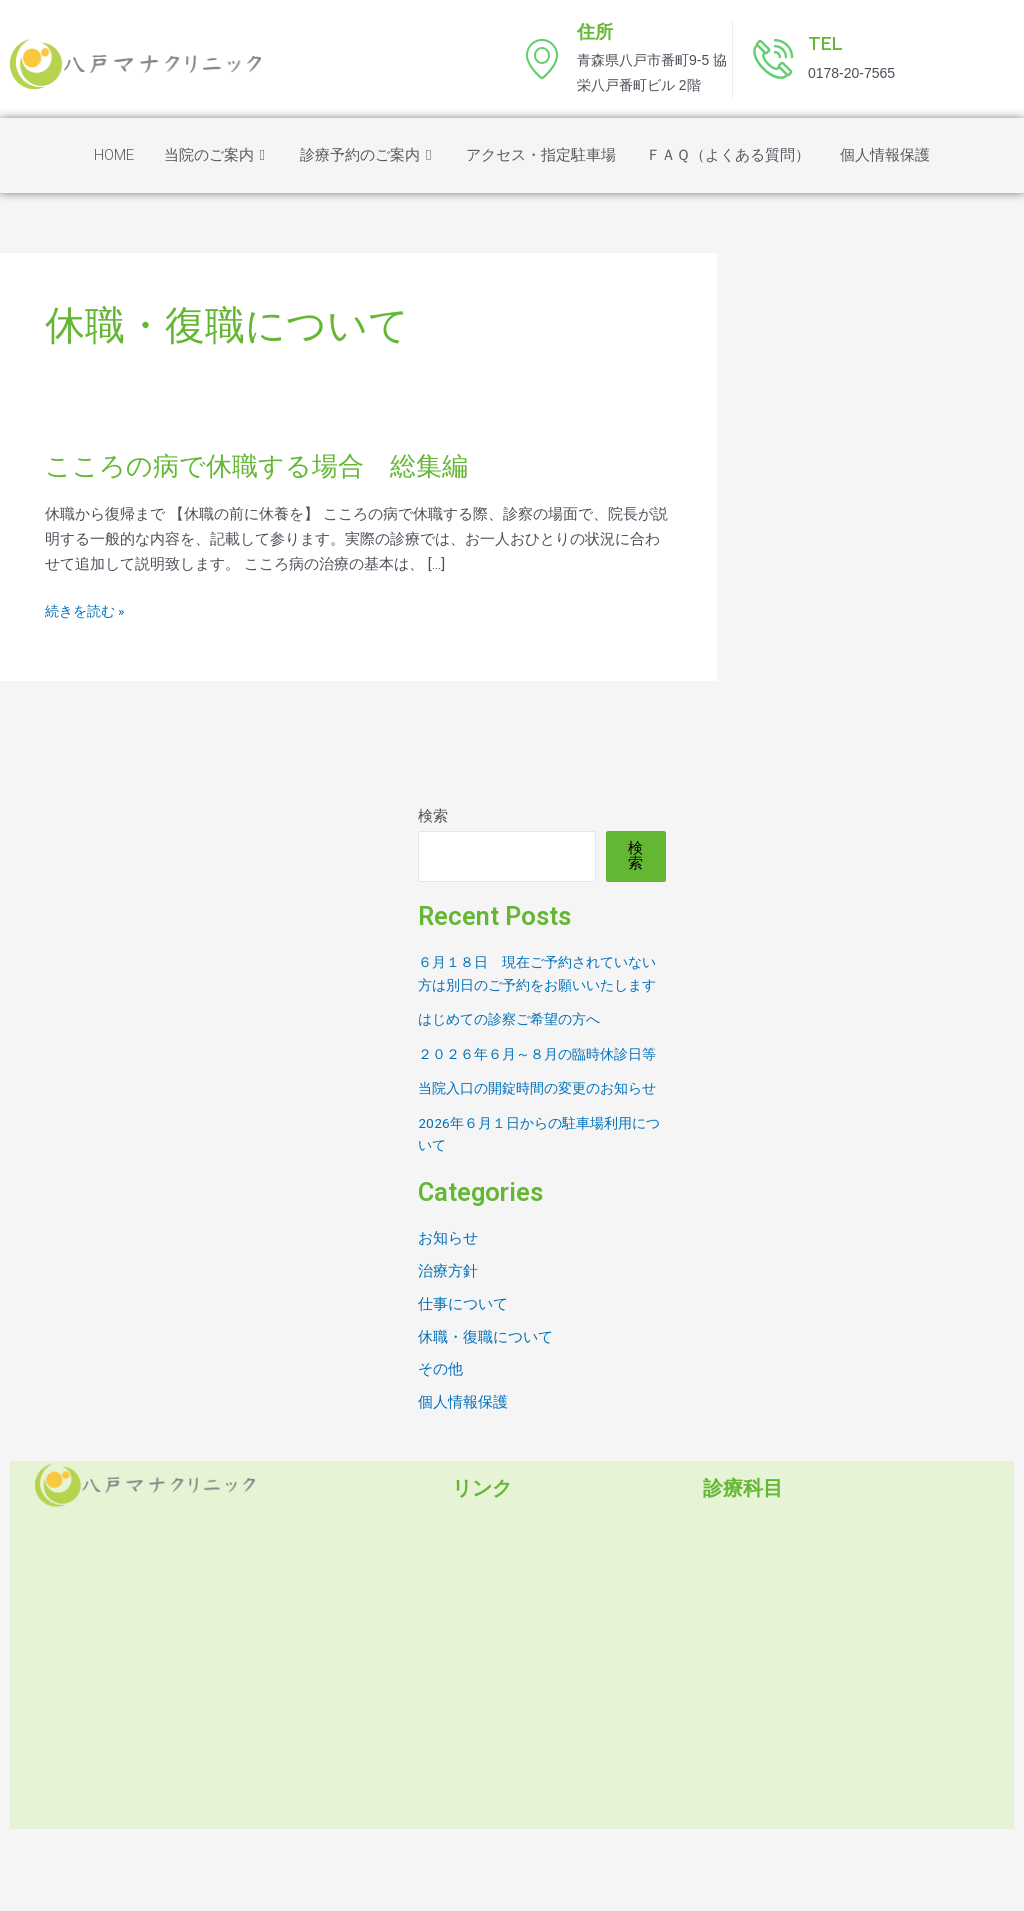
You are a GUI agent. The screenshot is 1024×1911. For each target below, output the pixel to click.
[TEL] (773, 59)
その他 (440, 1441)
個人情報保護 (885, 155)
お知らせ (448, 1306)
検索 (433, 816)
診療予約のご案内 (368, 155)
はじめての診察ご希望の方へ (515, 1042)
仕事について (463, 1373)
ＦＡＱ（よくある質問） (728, 155)
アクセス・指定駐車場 (541, 155)
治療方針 (448, 1340)
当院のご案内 (217, 155)
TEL (825, 43)
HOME (114, 155)
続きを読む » (88, 611)
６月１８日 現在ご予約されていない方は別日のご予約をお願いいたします (538, 984)
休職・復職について (485, 1407)
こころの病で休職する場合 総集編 (272, 465)
